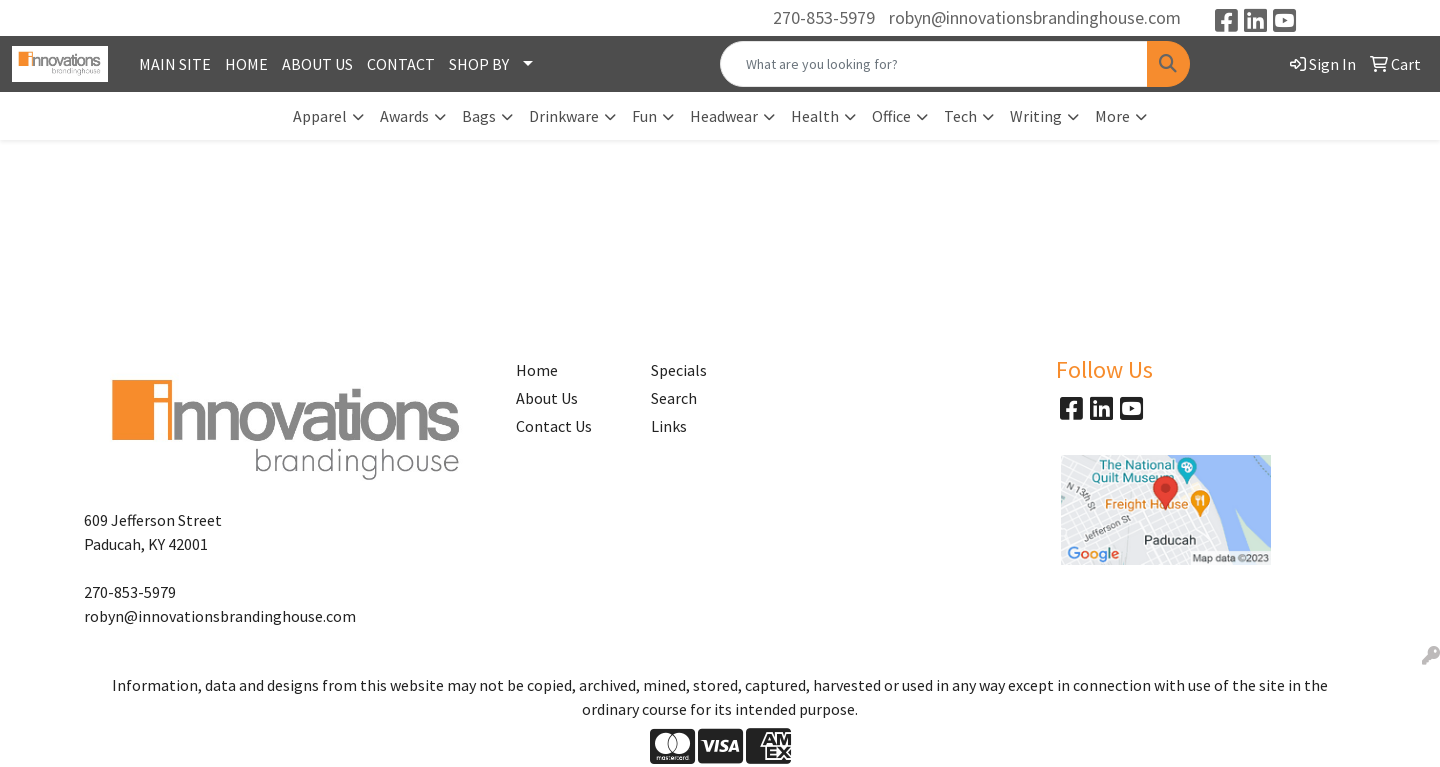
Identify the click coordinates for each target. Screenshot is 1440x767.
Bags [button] (479, 116)
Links (669, 426)
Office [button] (891, 116)
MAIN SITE (175, 64)
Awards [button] (404, 116)
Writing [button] (1036, 116)
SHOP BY (479, 64)
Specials (679, 370)
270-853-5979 (824, 17)
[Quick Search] (934, 64)
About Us (547, 398)
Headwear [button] (724, 116)
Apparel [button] (320, 116)
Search (674, 398)
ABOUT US (317, 64)
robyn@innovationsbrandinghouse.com (1035, 17)
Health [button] (815, 116)
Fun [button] (644, 116)
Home (537, 370)
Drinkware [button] (564, 116)
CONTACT (401, 64)
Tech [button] (960, 116)
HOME (246, 64)
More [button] (1112, 116)
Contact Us (554, 426)
